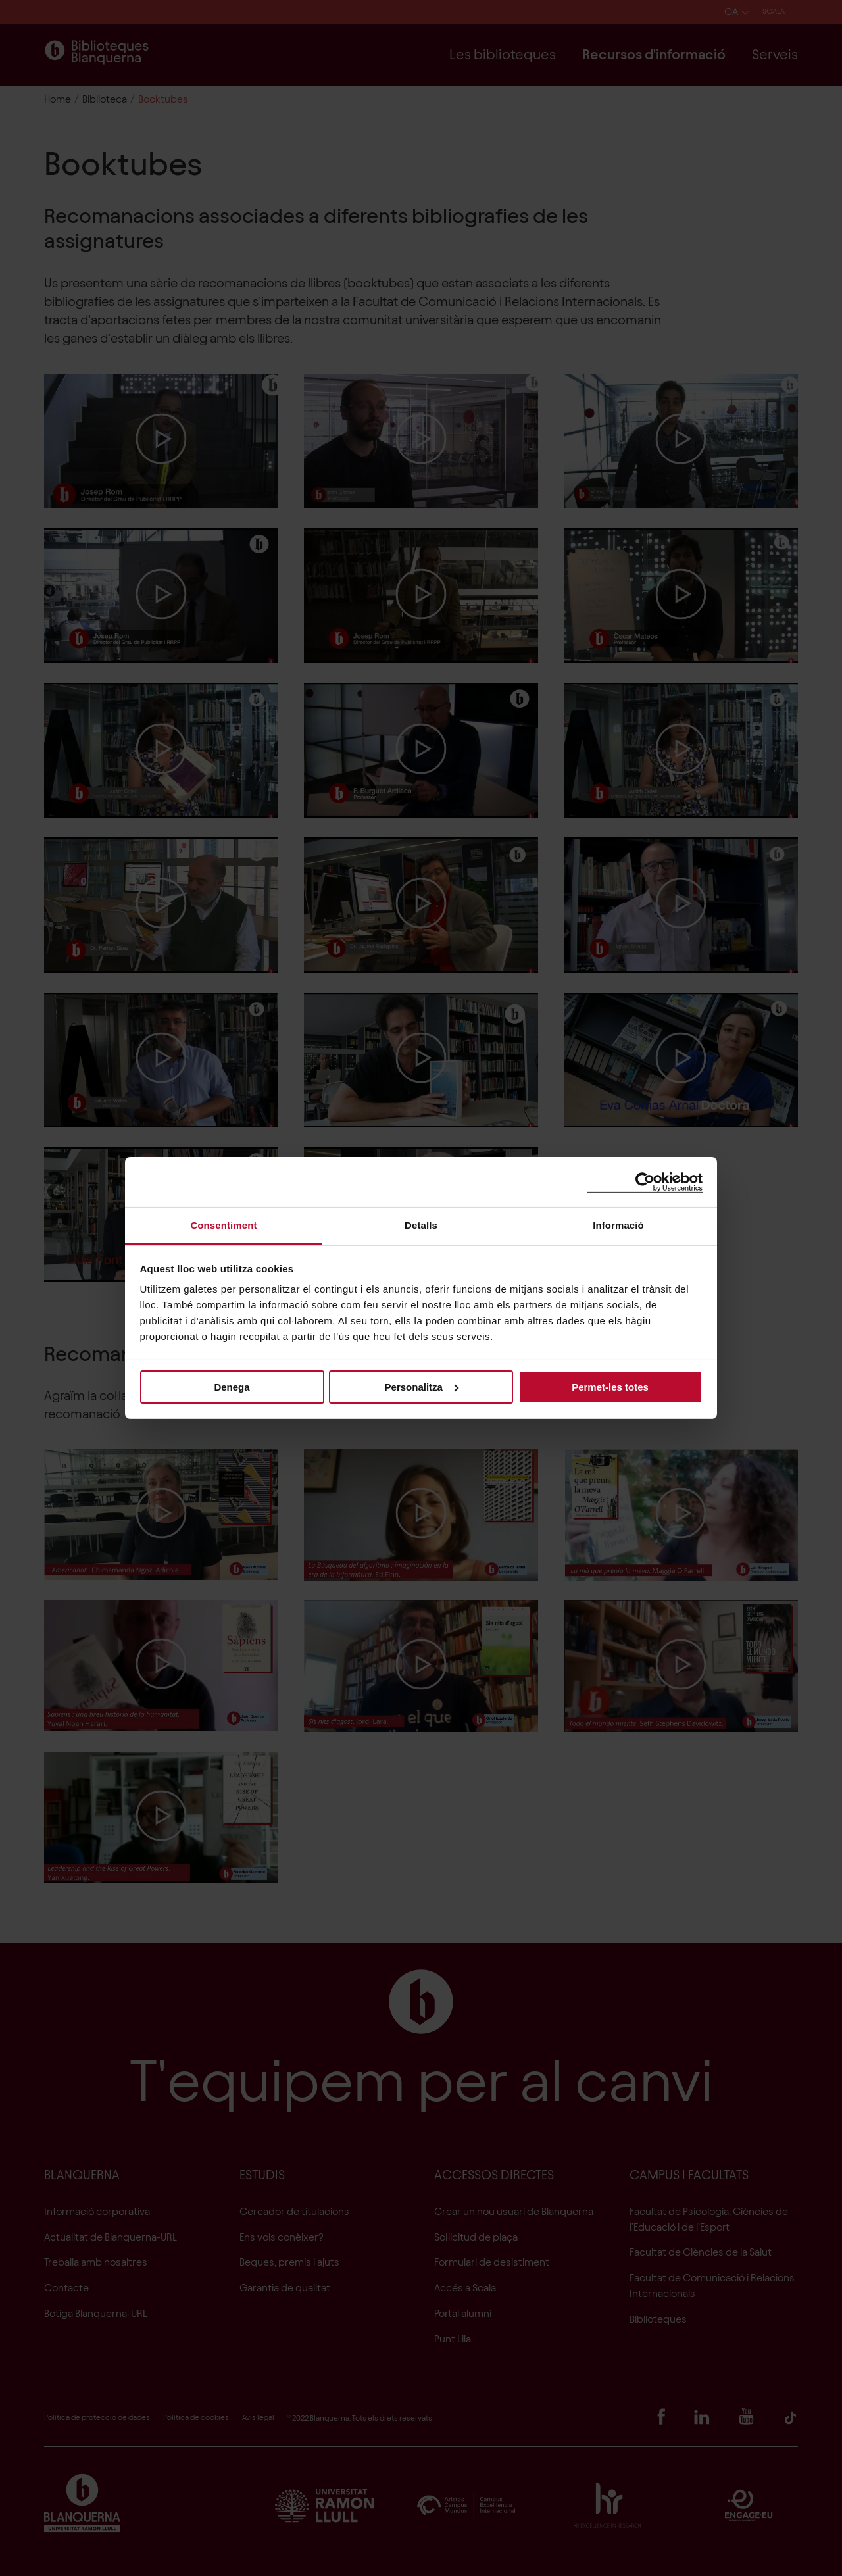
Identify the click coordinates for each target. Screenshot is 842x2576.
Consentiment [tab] (223, 1225)
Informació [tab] (618, 1225)
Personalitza (421, 1386)
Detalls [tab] (421, 1225)
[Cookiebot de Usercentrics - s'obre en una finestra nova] (645, 1182)
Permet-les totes (610, 1386)
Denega (231, 1386)
